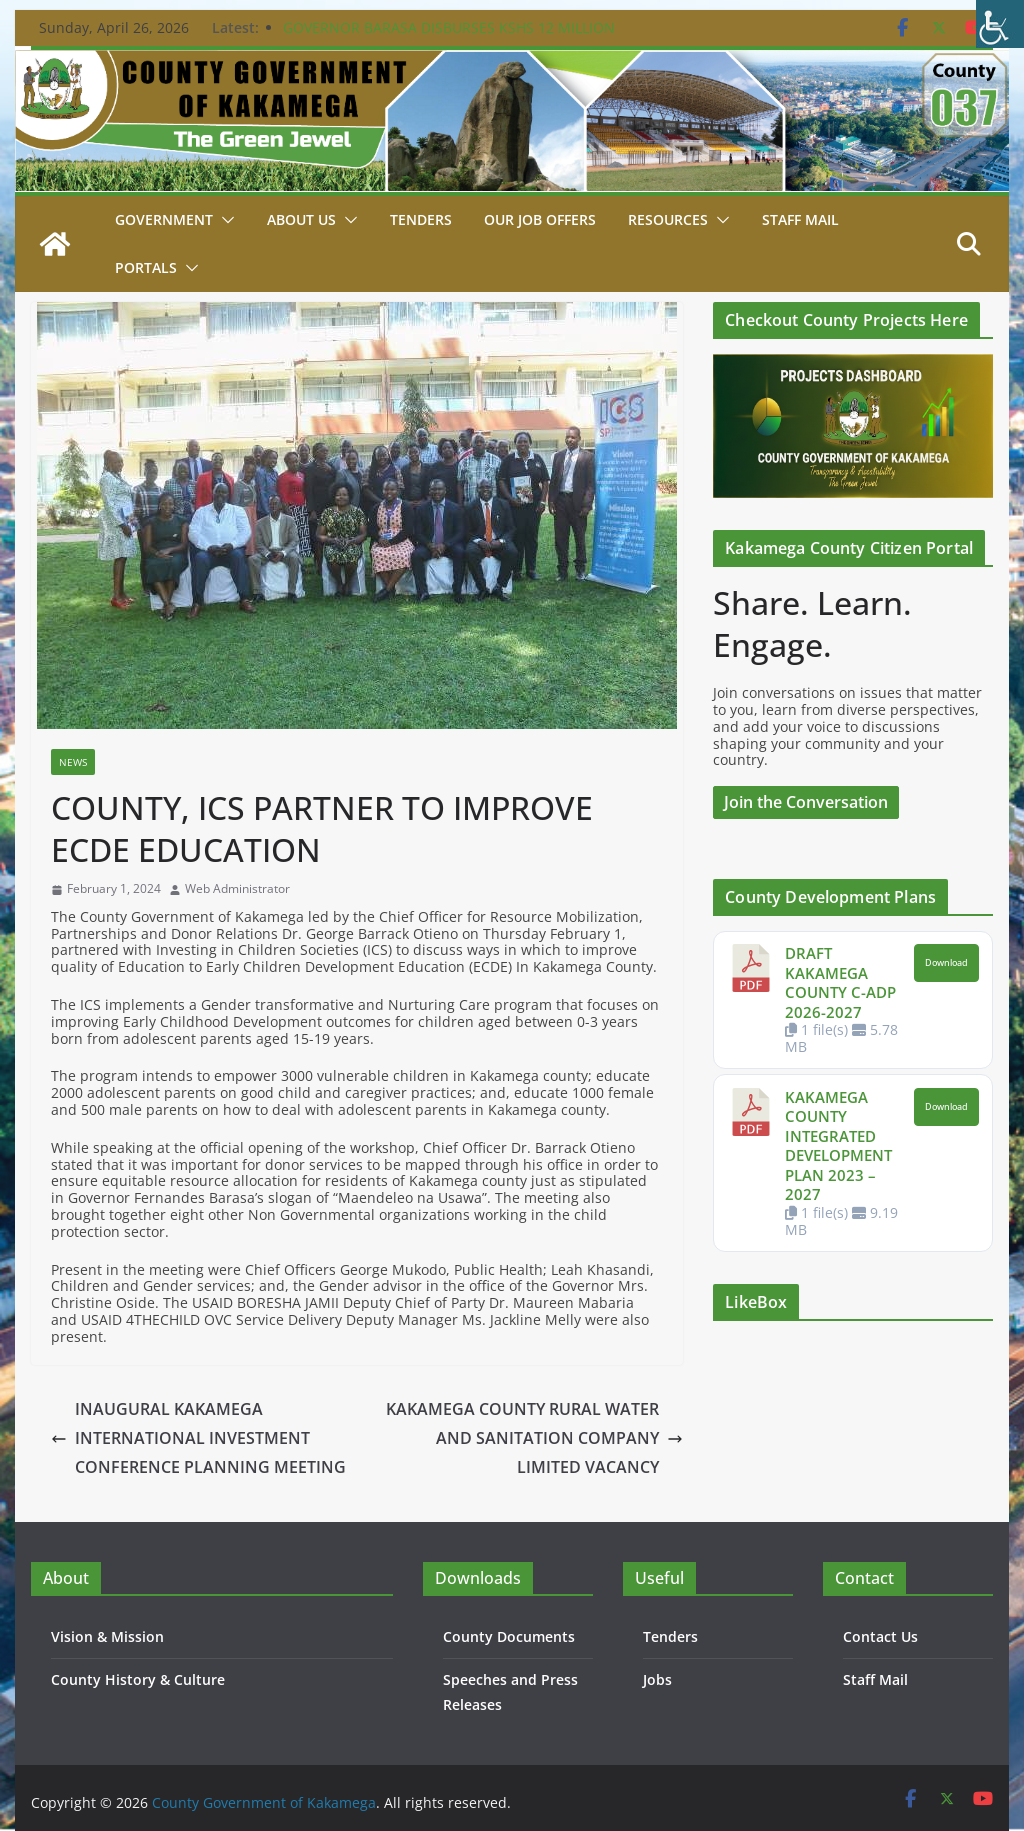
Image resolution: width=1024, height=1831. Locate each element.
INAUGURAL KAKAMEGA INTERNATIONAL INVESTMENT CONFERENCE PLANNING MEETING (198, 1438)
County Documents (509, 1636)
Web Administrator (237, 889)
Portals (146, 267)
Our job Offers (540, 219)
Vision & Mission (107, 1636)
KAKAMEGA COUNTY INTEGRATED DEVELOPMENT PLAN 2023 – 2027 (838, 1146)
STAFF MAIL (800, 219)
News (73, 762)
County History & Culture (138, 1679)
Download (946, 963)
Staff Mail (875, 1679)
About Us (301, 219)
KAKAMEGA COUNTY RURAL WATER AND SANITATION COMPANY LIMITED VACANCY (534, 1438)
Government (164, 219)
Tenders (421, 219)
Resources (668, 219)
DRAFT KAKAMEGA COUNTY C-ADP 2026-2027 (840, 982)
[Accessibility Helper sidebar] (1000, 24)
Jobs (657, 1679)
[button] (224, 220)
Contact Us (880, 1636)
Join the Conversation (806, 802)
